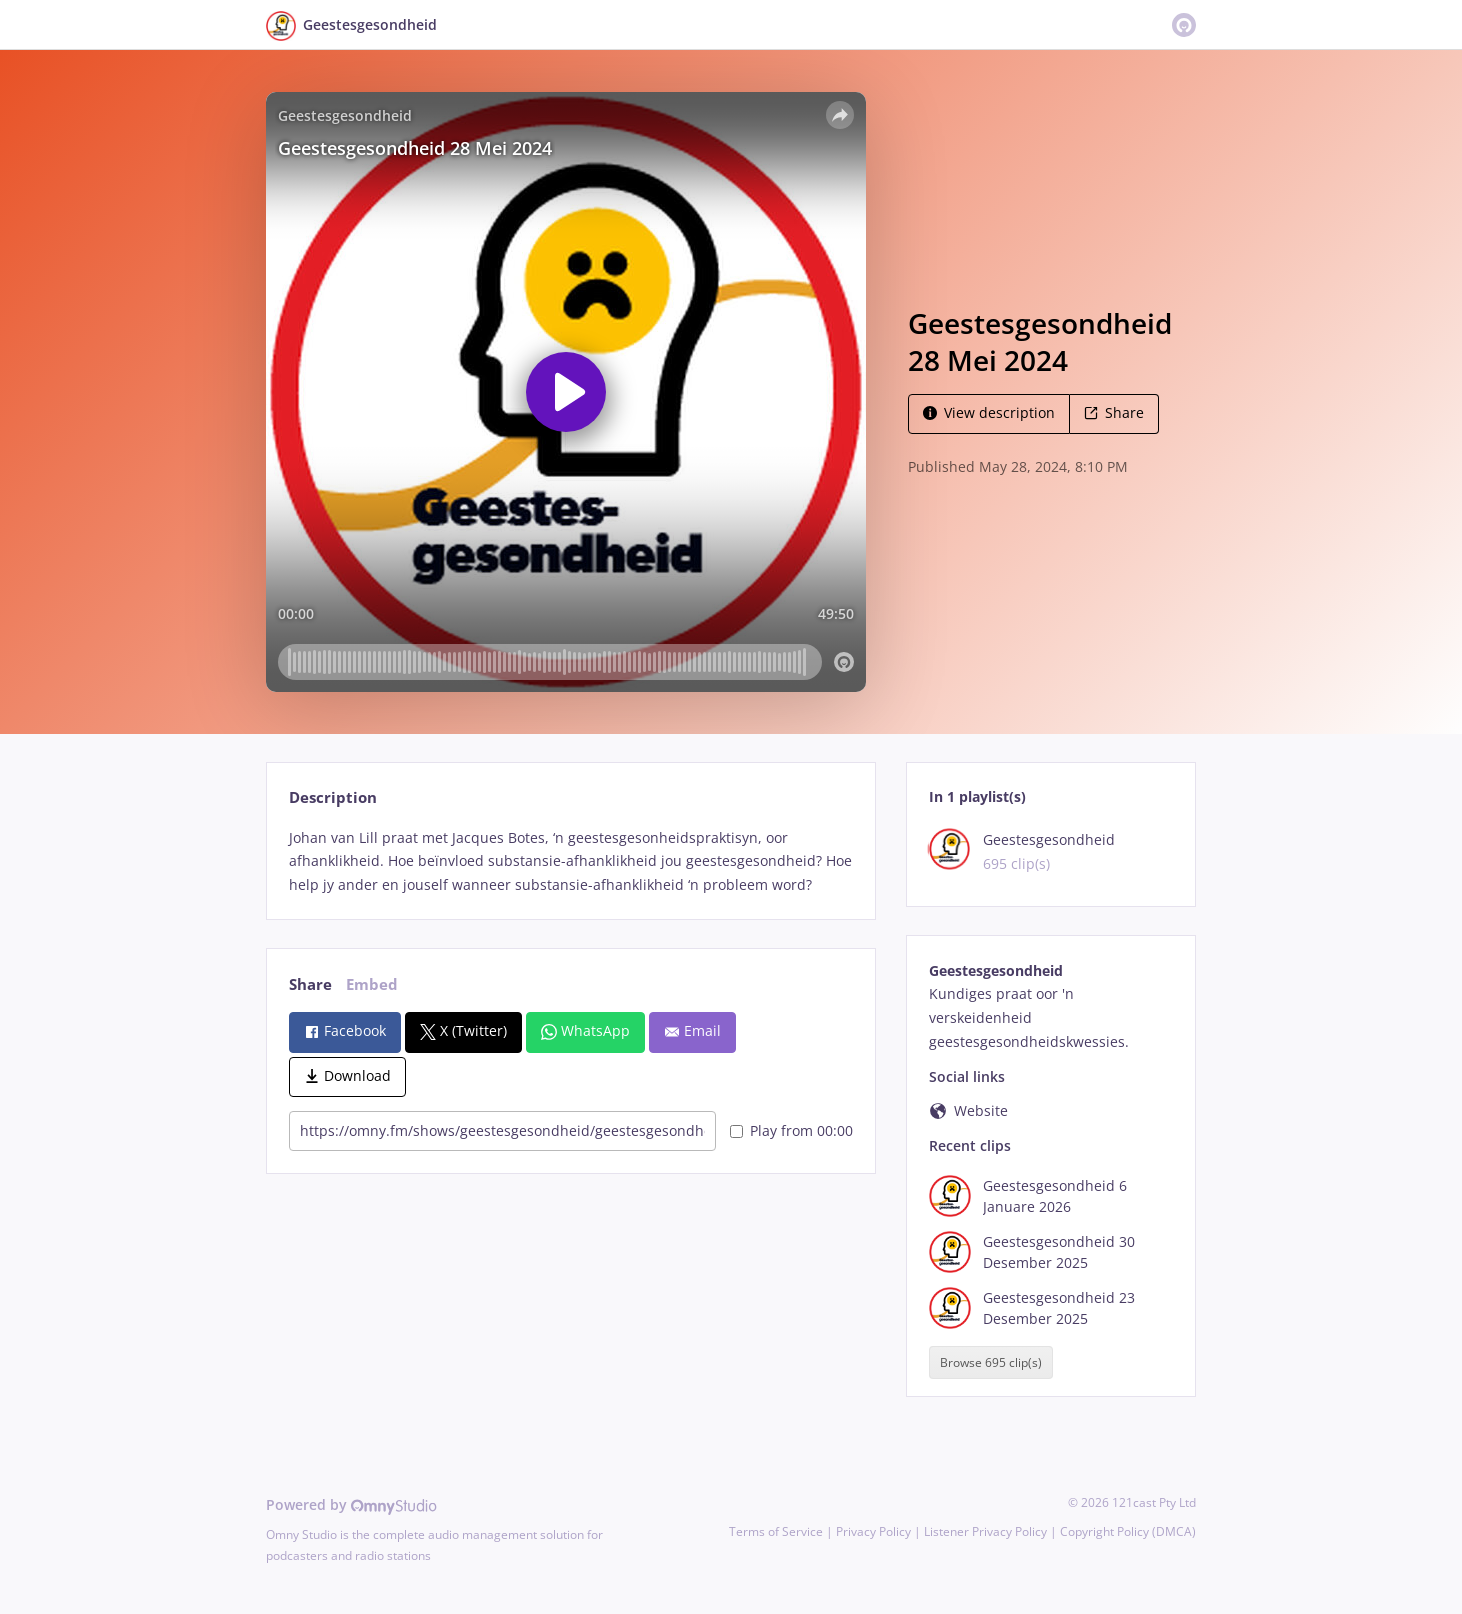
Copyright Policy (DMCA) (1128, 1531)
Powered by (351, 1504)
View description (989, 412)
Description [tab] (333, 797)
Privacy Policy (873, 1531)
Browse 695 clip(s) (991, 1362)
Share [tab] (310, 984)
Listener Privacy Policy (985, 1531)
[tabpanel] (570, 861)
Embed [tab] (372, 984)
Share (1114, 412)
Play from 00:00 (791, 1130)
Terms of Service (776, 1531)
